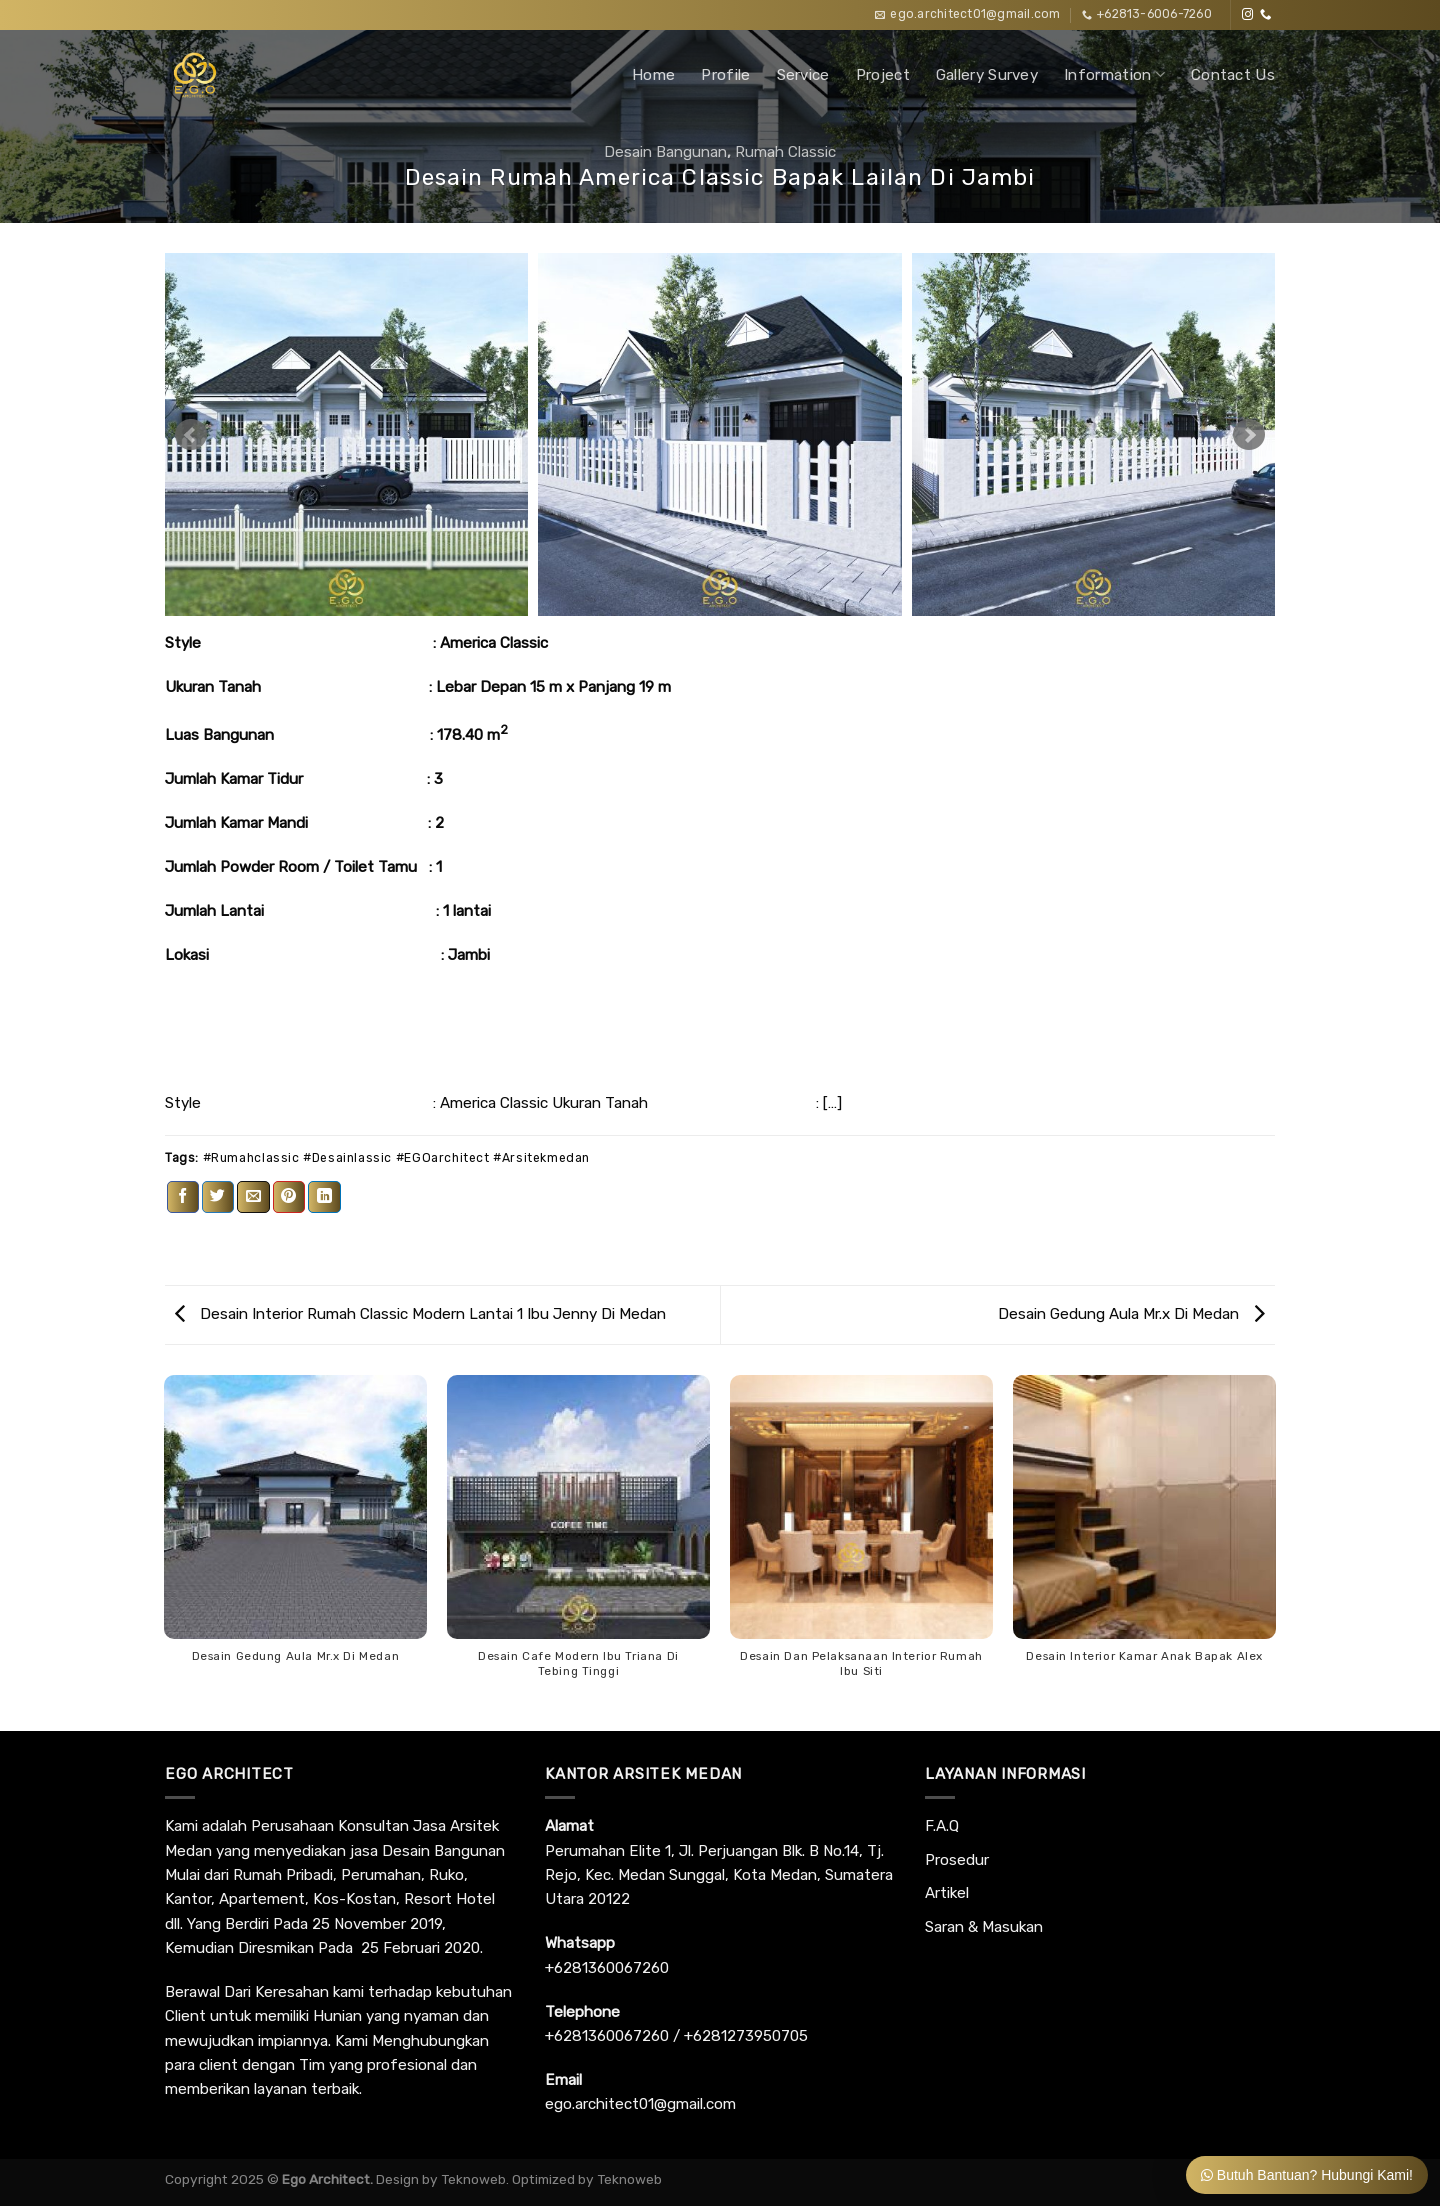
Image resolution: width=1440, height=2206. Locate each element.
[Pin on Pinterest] (289, 1197)
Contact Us (1233, 75)
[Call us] (1265, 15)
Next (1249, 435)
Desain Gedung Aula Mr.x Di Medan (1131, 1314)
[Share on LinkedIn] (324, 1197)
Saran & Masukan (984, 1927)
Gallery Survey (987, 75)
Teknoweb (473, 2179)
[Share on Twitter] (218, 1197)
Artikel (947, 1893)
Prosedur (957, 1860)
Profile (725, 75)
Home (653, 75)
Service (803, 75)
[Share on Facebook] (183, 1197)
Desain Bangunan (665, 152)
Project (883, 75)
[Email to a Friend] (253, 1197)
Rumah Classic (785, 152)
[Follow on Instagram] (1247, 15)
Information (1114, 74)
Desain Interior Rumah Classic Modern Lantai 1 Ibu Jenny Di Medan (420, 1314)
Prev (191, 435)
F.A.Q (942, 1826)
